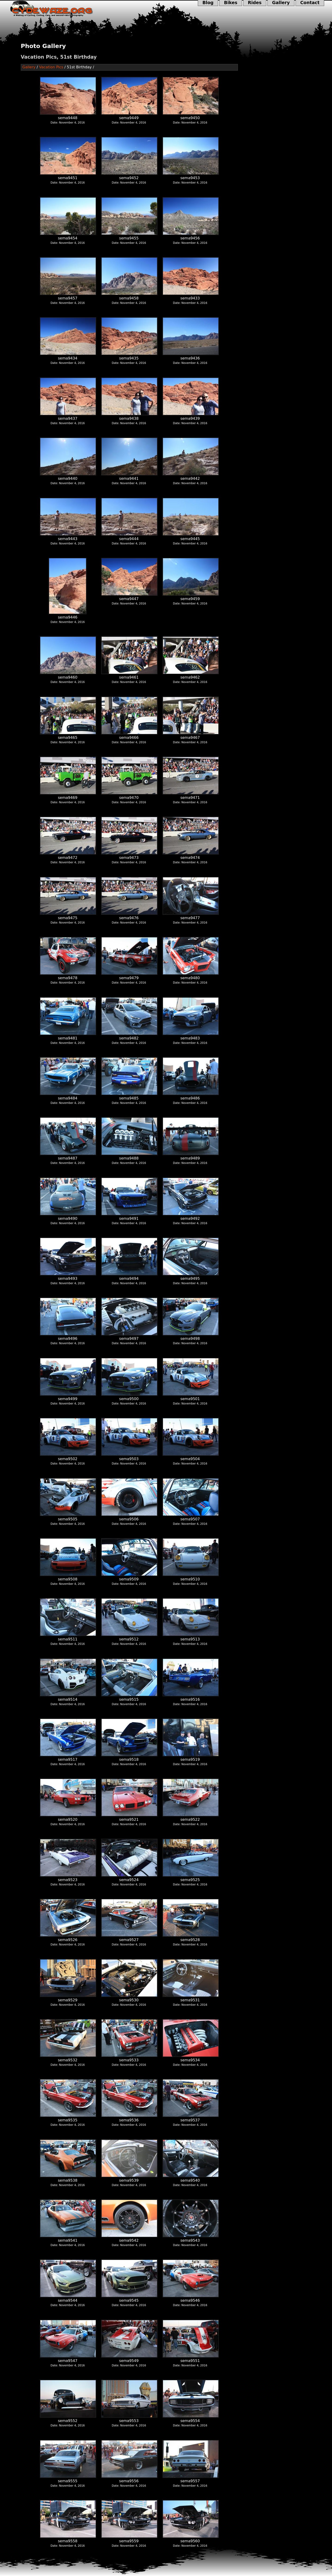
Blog (208, 3)
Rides (254, 3)
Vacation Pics (51, 67)
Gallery (280, 3)
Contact (310, 3)
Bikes (230, 3)
